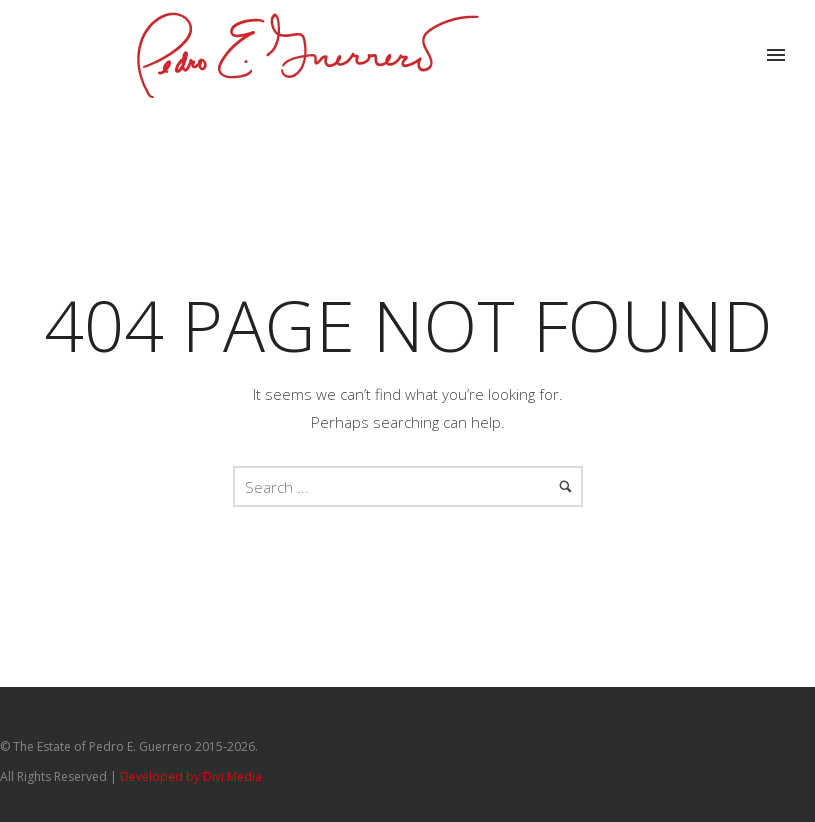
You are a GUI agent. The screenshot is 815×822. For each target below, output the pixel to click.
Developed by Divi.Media (191, 776)
